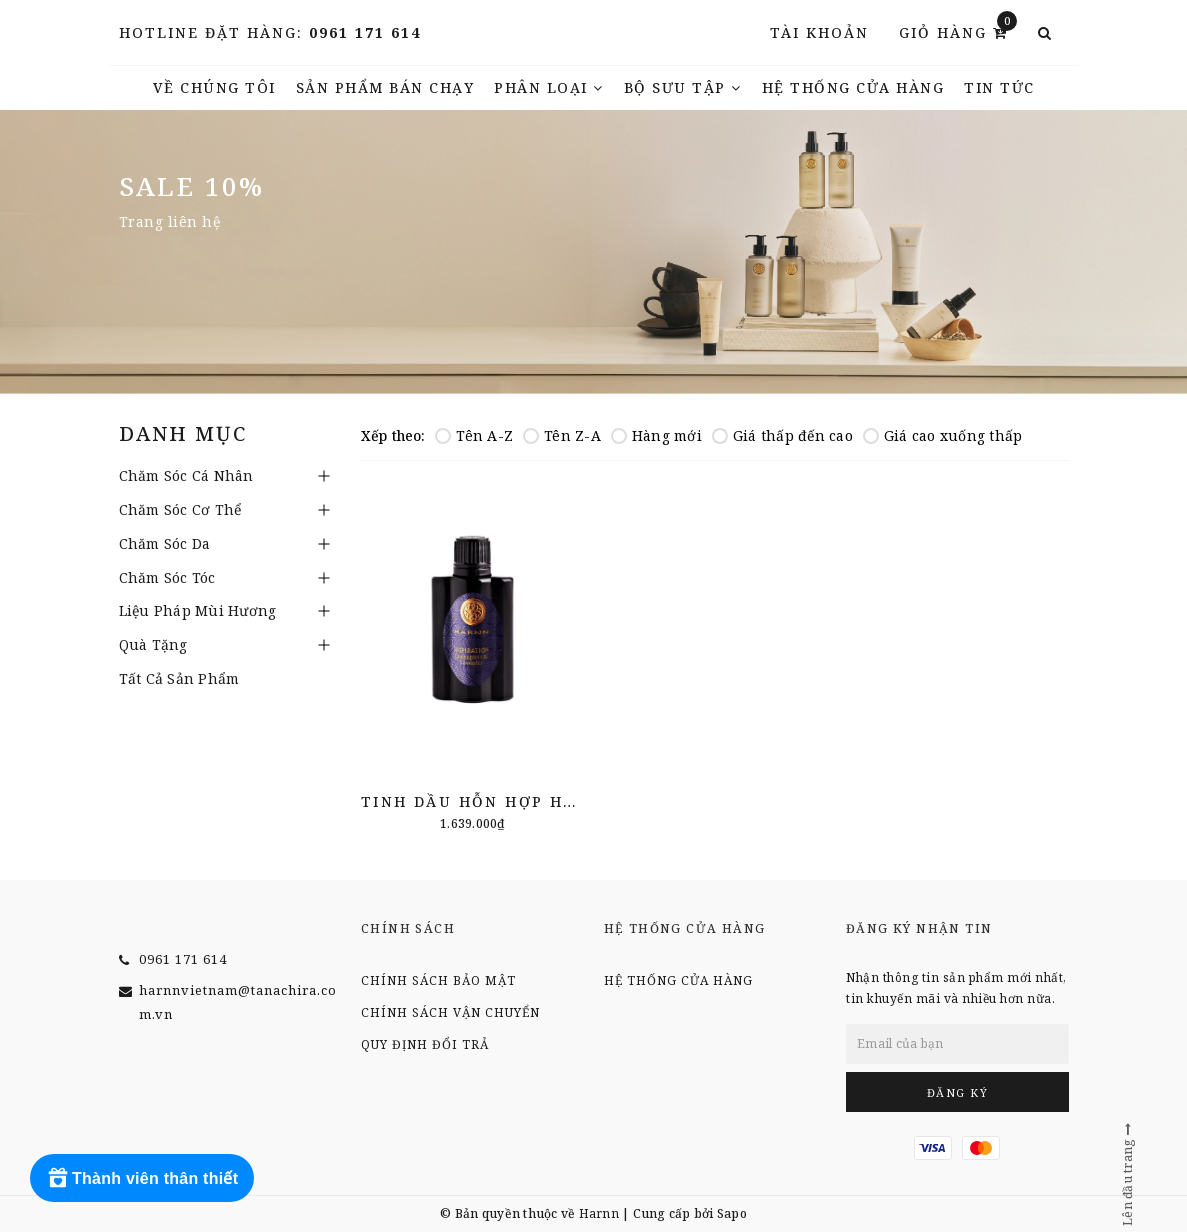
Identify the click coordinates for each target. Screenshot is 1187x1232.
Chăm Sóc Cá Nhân (186, 475)
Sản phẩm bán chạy (385, 87)
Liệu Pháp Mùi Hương (198, 610)
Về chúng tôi (214, 87)
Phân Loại (549, 87)
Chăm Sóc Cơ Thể (180, 509)
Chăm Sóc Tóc (167, 577)
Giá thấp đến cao (782, 435)
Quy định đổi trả (425, 1044)
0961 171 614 (365, 32)
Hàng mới (656, 435)
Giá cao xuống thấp (943, 435)
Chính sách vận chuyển (450, 1012)
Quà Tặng (153, 644)
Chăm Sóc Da (165, 543)
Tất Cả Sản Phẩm (179, 678)
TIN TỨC (999, 87)
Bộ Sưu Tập (683, 87)
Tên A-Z (474, 435)
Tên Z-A (562, 435)
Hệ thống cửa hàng (853, 87)
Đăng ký (958, 1092)
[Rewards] (142, 1178)
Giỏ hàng (958, 31)
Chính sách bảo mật (438, 980)
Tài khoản (819, 32)
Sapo (732, 1213)
